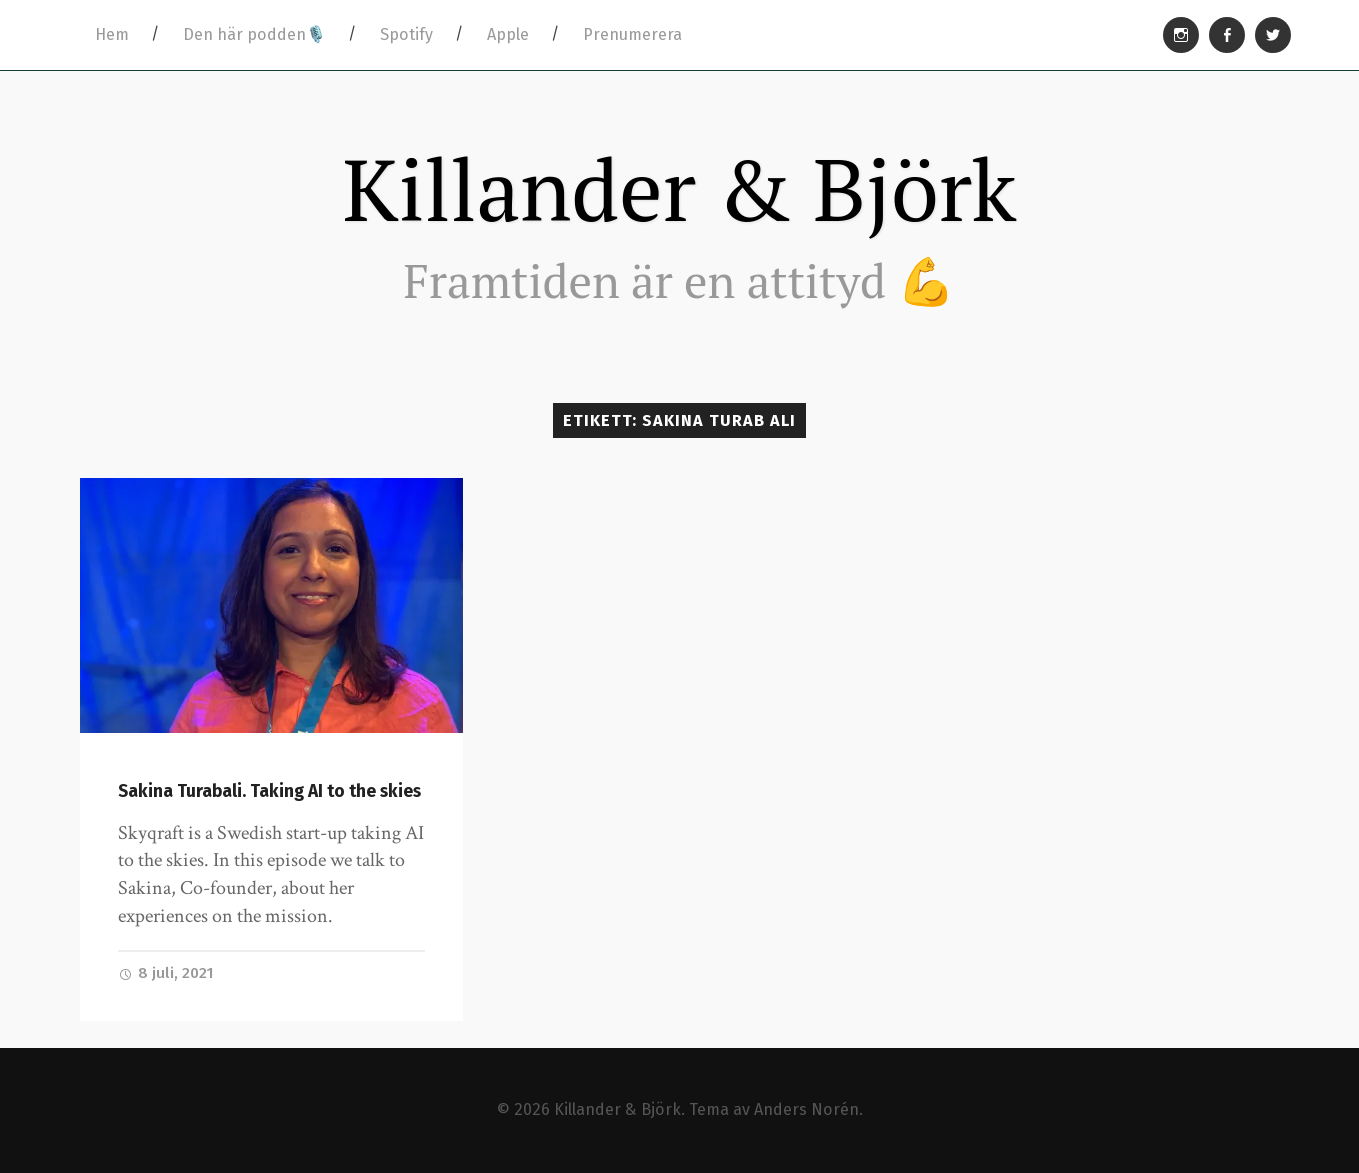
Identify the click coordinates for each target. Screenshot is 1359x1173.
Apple (508, 34)
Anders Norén (806, 1109)
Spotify (406, 34)
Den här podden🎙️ (254, 34)
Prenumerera (632, 34)
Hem (112, 34)
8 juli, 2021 (166, 973)
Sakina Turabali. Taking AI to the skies (269, 791)
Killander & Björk (680, 189)
